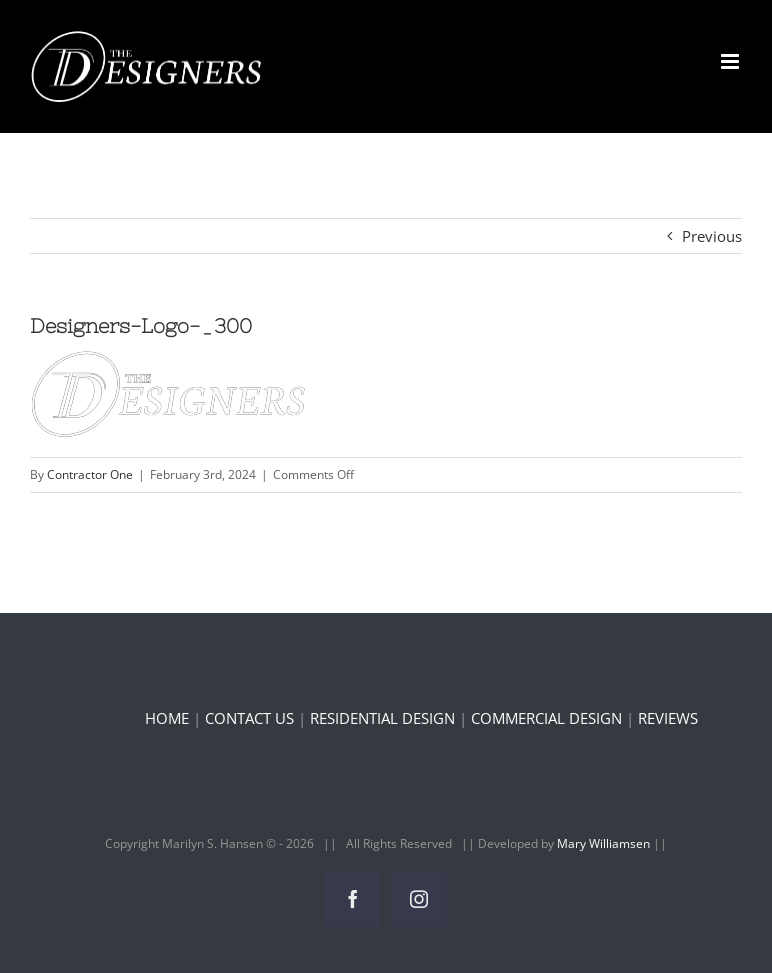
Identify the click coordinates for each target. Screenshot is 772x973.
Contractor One (90, 474)
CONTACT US (249, 718)
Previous (712, 236)
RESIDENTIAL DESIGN (382, 718)
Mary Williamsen (605, 843)
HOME (167, 718)
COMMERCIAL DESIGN (546, 718)
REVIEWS (668, 718)
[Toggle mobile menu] (731, 61)
